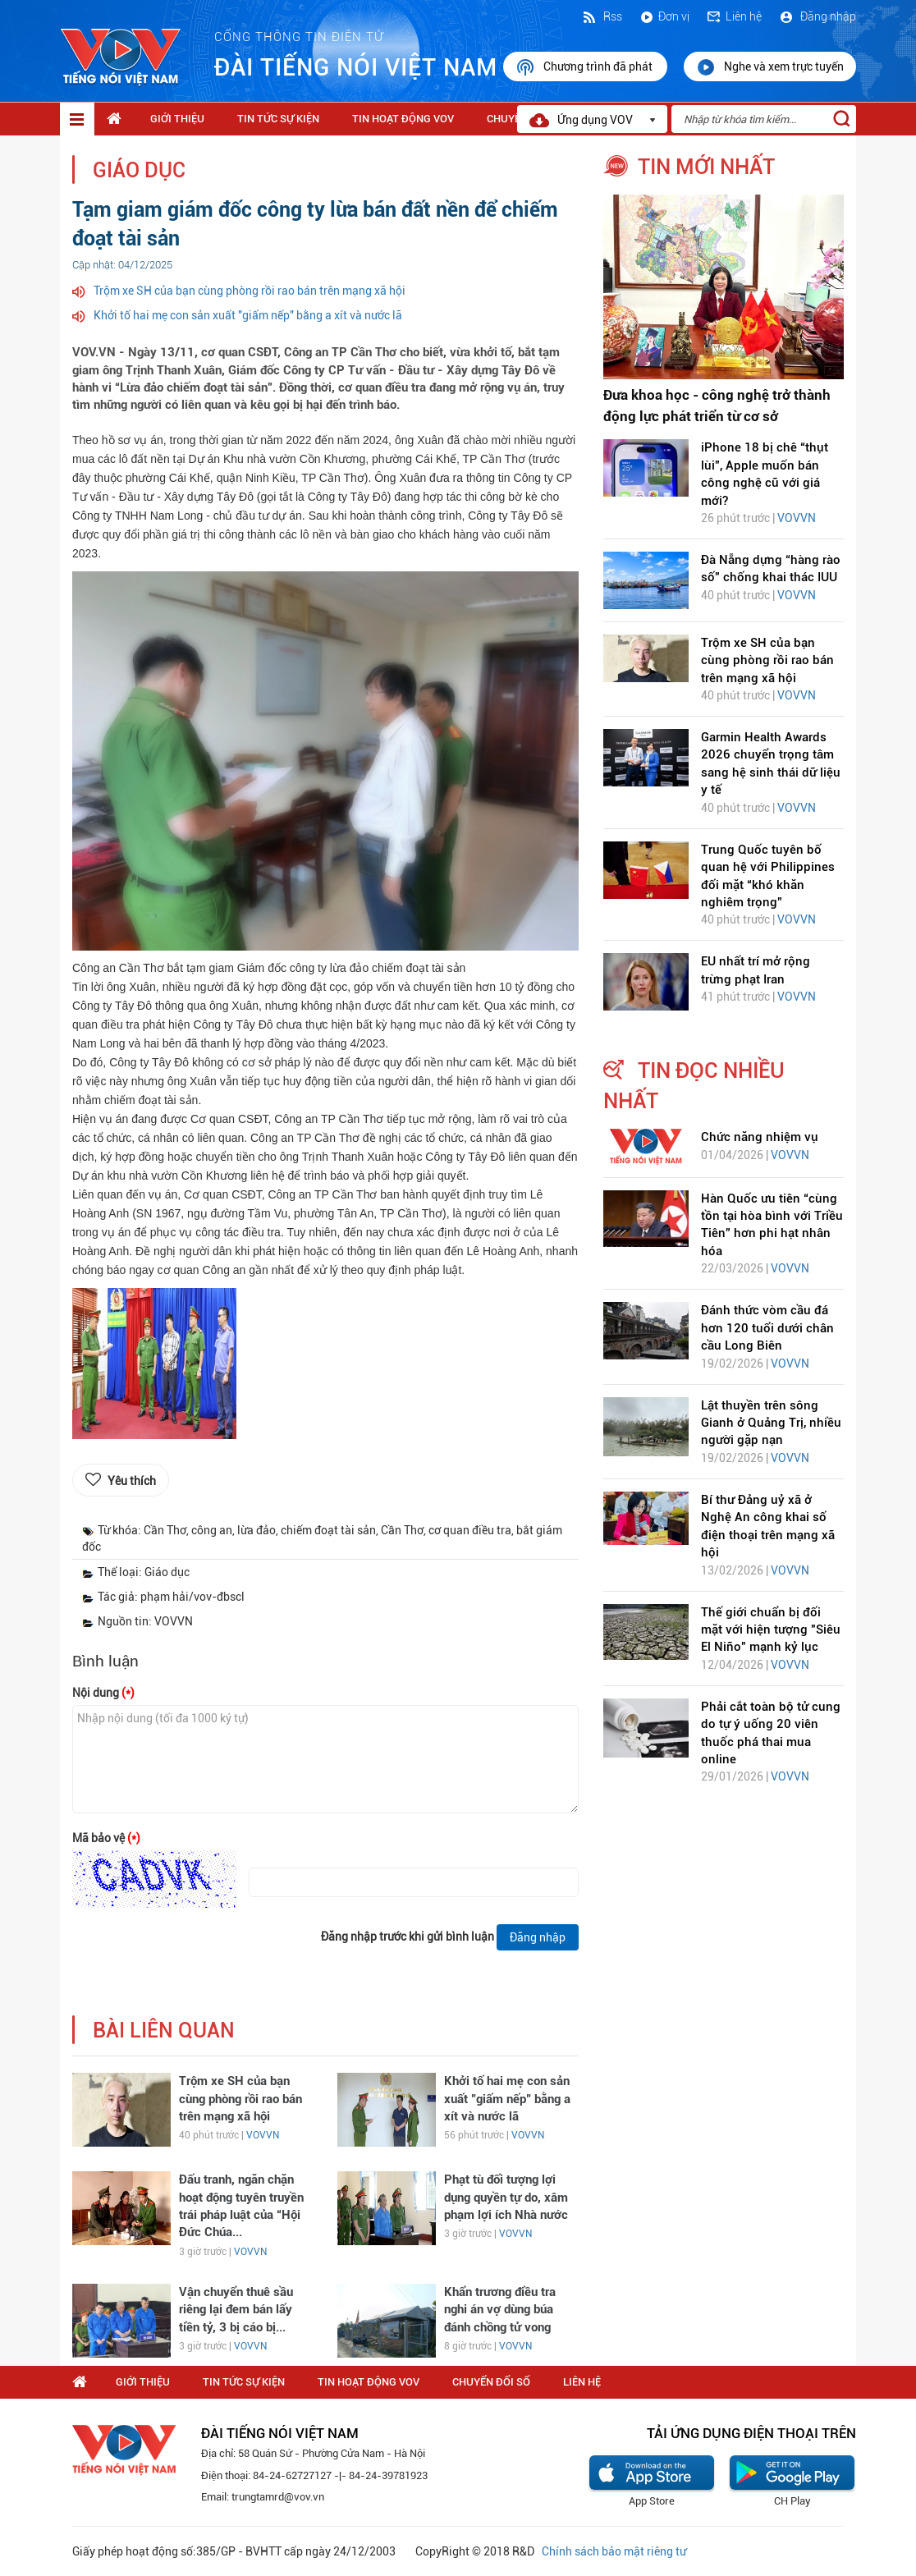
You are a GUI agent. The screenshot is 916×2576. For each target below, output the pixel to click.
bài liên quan (164, 2030)
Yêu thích (132, 1480)
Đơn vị (664, 16)
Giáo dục (139, 170)
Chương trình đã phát (585, 67)
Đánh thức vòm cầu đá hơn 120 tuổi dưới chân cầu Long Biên (767, 1328)
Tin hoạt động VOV (403, 118)
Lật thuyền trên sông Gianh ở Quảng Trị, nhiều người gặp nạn (771, 1423)
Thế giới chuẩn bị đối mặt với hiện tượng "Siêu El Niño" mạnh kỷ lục (770, 1630)
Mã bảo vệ (106, 1838)
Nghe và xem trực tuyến (770, 67)
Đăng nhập (817, 16)
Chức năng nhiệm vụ (759, 1137)
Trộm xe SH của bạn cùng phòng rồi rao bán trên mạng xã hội (249, 290)
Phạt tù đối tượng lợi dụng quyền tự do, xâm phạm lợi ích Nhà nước (506, 2197)
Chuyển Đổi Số (491, 2382)
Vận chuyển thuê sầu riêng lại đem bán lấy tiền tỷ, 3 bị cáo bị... (236, 2310)
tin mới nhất (706, 166)
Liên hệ (734, 16)
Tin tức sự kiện (278, 118)
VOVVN (262, 2135)
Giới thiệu (177, 118)
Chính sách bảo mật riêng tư (614, 2551)
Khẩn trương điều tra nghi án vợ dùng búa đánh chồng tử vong (500, 2310)
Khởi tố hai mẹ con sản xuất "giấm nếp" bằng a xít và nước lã (248, 315)
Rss (601, 16)
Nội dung (103, 1692)
